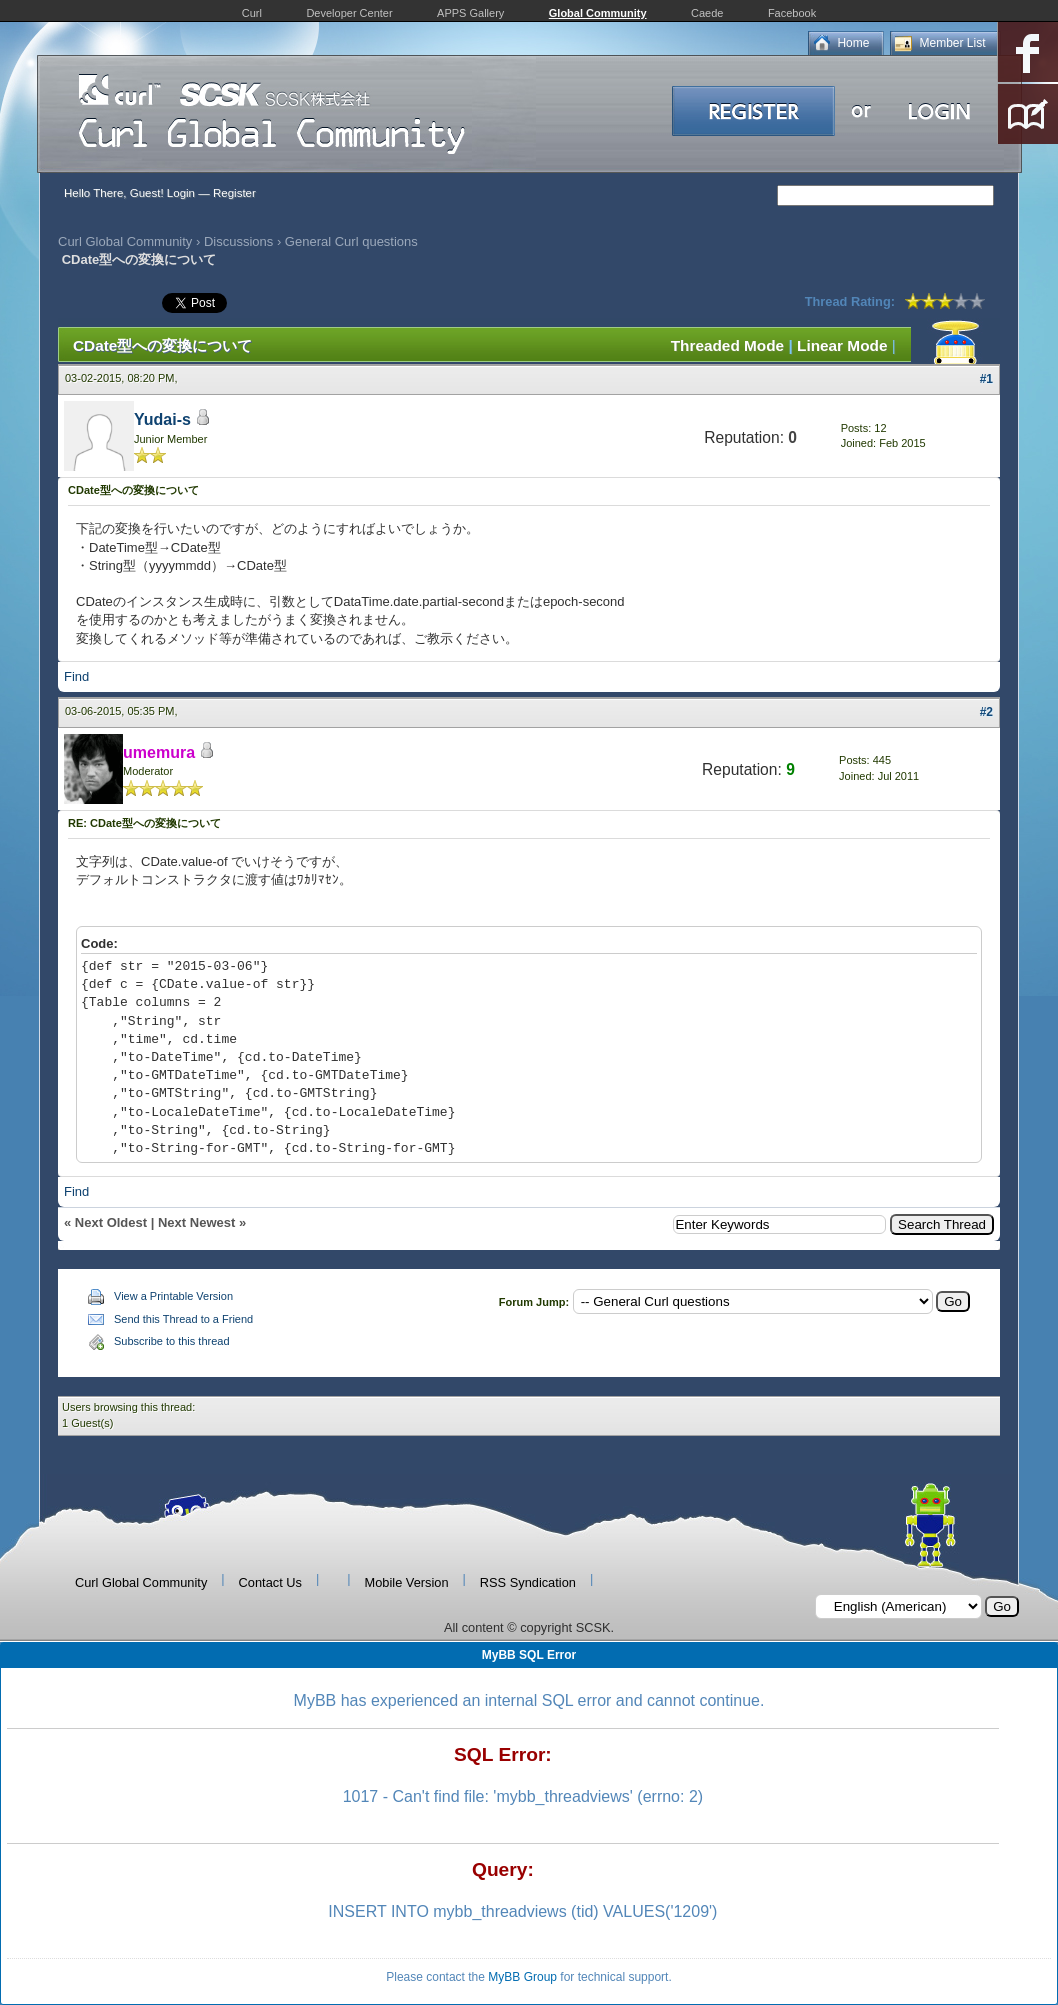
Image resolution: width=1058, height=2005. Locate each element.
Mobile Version (407, 1582)
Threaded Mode (728, 345)
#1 (986, 379)
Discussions (238, 241)
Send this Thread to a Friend (183, 1319)
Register (234, 193)
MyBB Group (522, 1977)
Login (181, 193)
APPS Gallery (470, 13)
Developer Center (349, 13)
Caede (707, 13)
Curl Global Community (125, 241)
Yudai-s (162, 419)
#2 (986, 712)
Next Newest (196, 1222)
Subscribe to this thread (172, 1341)
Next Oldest (111, 1222)
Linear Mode (842, 345)
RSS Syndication (528, 1582)
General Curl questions (351, 241)
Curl (252, 13)
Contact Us (270, 1582)
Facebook (792, 13)
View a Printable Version (173, 1296)
